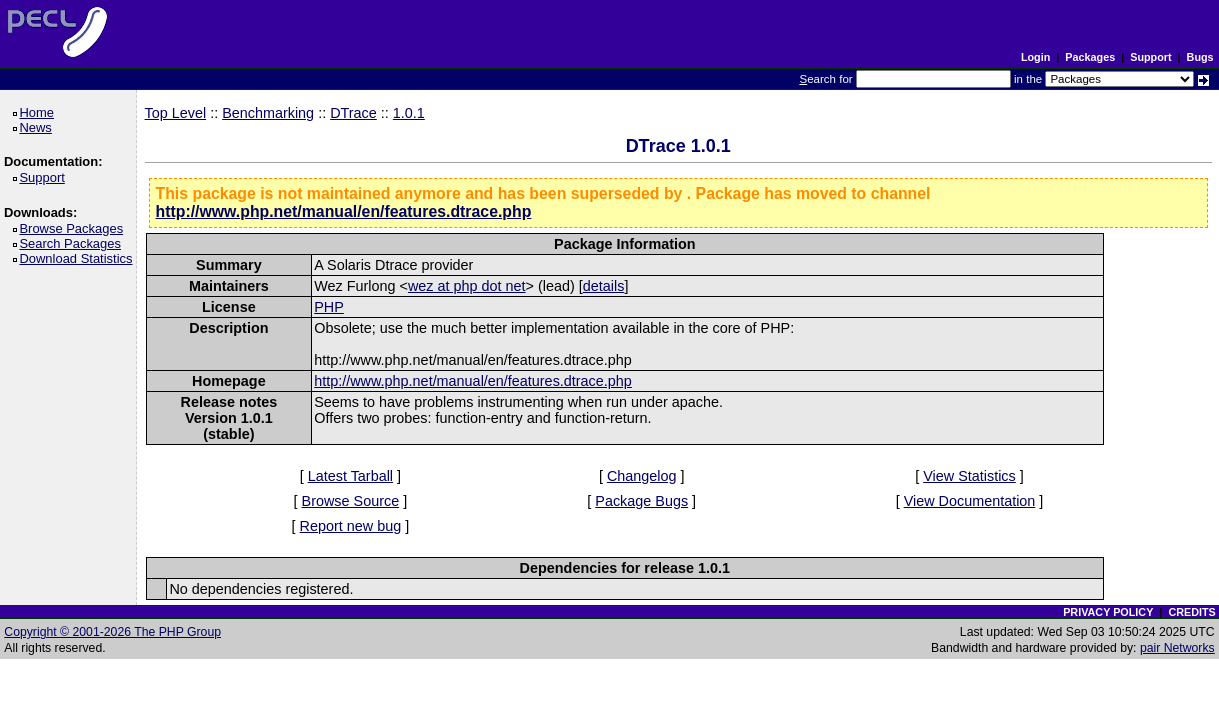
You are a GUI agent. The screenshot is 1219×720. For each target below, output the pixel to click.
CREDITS (1191, 612)
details (604, 286)
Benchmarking (268, 113)
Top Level (176, 113)
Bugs (1200, 57)
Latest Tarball (350, 476)
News (38, 127)
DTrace (353, 113)
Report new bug (351, 526)
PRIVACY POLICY (1108, 612)
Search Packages (73, 243)
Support (1150, 57)
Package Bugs (641, 501)
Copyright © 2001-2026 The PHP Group (112, 632)
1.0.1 (409, 113)
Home (39, 112)
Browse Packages (74, 228)
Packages (1090, 57)
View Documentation (970, 501)
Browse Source (351, 501)
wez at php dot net (467, 286)
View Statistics (969, 476)
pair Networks (1177, 648)
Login (1035, 57)
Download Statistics (79, 258)
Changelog (642, 476)
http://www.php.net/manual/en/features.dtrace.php (344, 211)
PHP (329, 307)
